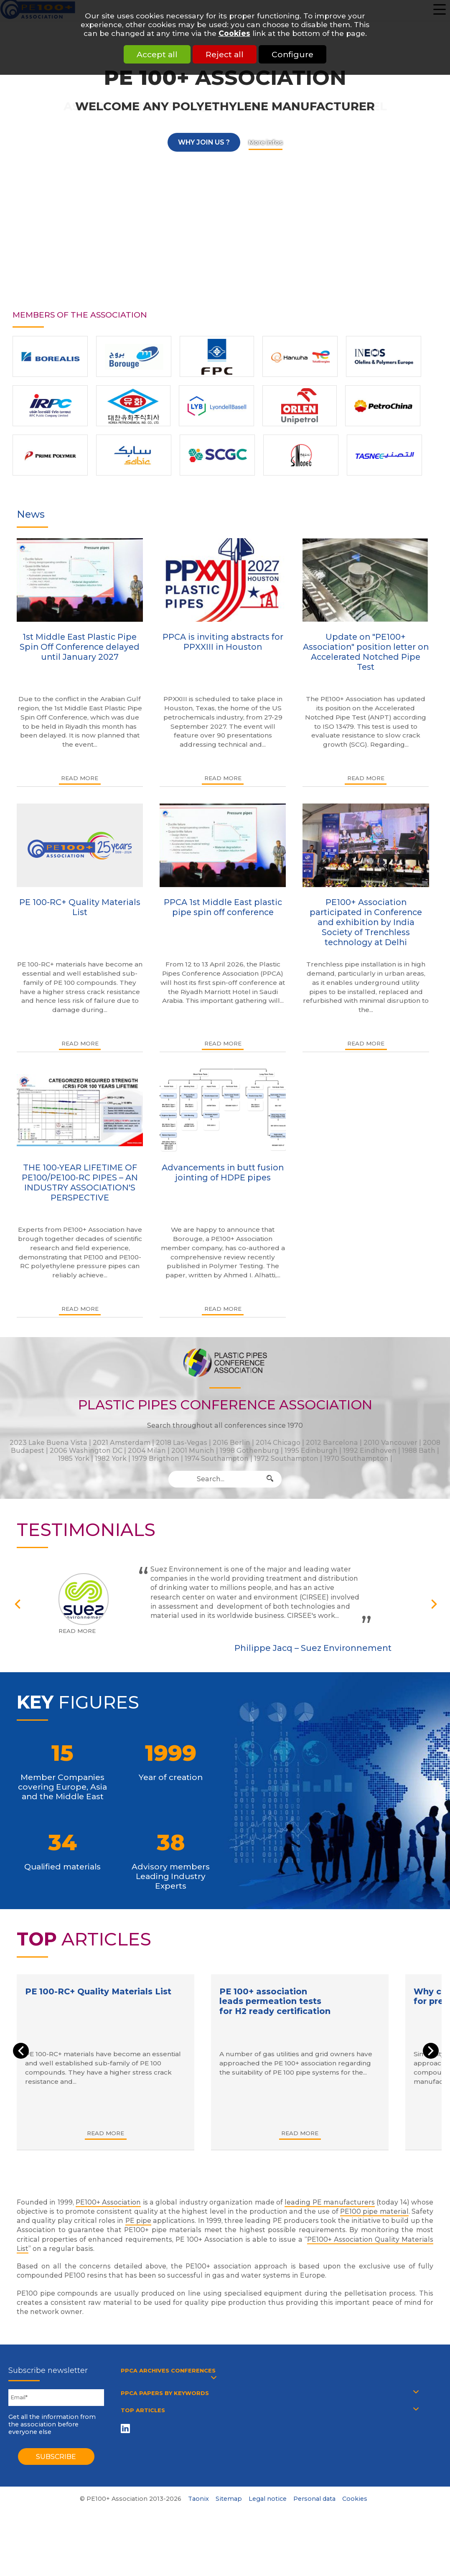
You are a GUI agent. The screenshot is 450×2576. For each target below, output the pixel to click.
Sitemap (229, 2498)
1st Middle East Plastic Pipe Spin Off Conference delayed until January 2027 (80, 647)
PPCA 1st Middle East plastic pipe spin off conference (222, 907)
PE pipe (138, 2221)
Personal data (314, 2498)
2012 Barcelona (332, 1443)
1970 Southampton (356, 1458)
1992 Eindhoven (370, 1451)
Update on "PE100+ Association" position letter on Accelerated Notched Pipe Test (366, 652)
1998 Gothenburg (249, 1451)
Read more (80, 778)
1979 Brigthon (155, 1458)
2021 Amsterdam (121, 1443)
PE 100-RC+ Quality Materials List (80, 907)
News (31, 514)
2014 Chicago (278, 1443)
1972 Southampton (286, 1458)
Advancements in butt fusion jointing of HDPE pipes (222, 1172)
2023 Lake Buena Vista (48, 1443)
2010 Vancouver (390, 1443)
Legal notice (268, 2498)
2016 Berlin (231, 1443)
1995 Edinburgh (311, 1451)
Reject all (225, 54)
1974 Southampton (217, 1458)
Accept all (147, 54)
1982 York (111, 1458)
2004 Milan (147, 1451)
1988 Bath (418, 1451)
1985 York (73, 1458)
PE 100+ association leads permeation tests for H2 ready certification (276, 2001)
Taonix (198, 2498)
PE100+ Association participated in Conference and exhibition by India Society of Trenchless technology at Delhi (366, 922)
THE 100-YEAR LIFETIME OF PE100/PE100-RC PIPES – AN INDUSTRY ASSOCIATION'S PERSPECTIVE (80, 1182)
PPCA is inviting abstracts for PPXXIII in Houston (223, 642)
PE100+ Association (108, 2202)
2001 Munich (192, 1451)
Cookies (234, 33)
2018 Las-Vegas (181, 1443)
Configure (302, 54)
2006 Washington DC (86, 1451)
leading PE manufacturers (330, 2202)
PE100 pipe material (374, 2211)
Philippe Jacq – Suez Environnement (313, 1648)
